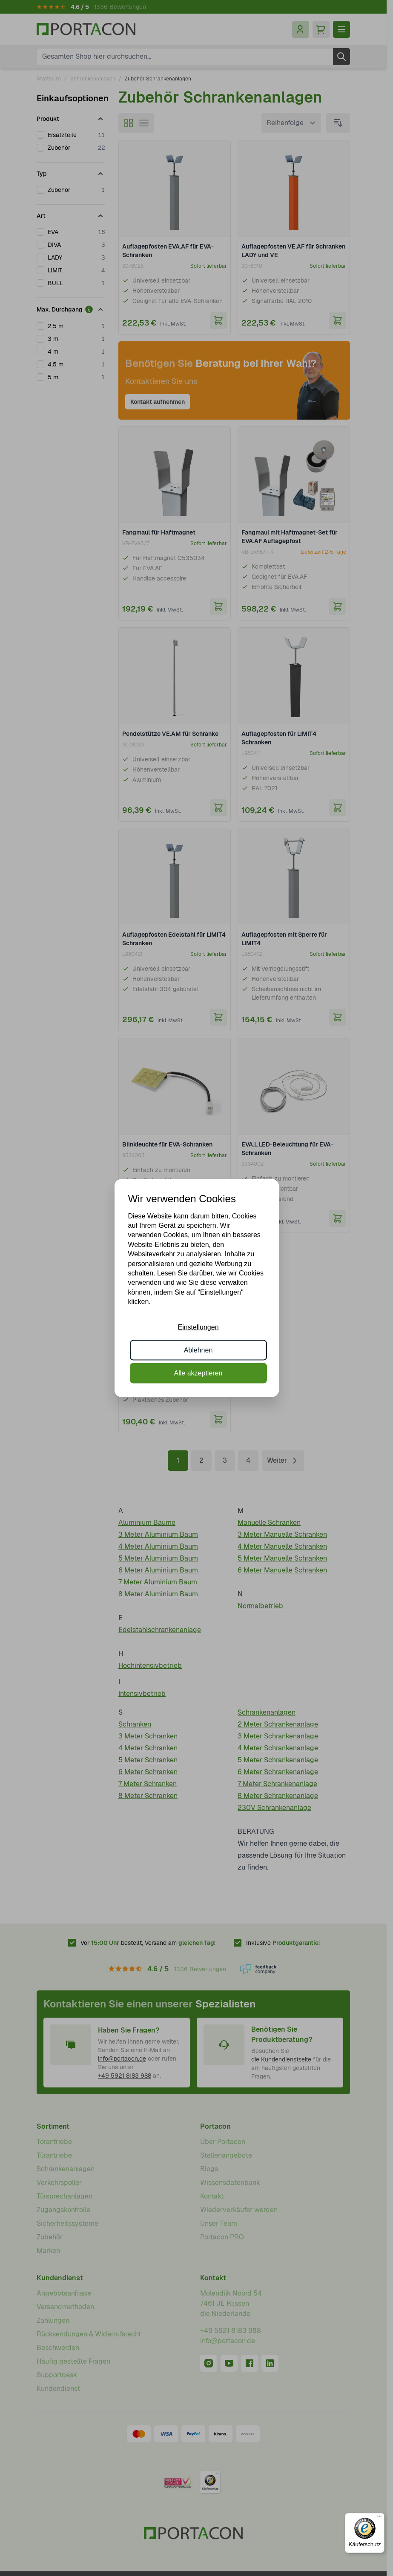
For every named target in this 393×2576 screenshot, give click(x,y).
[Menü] (379, 2518)
